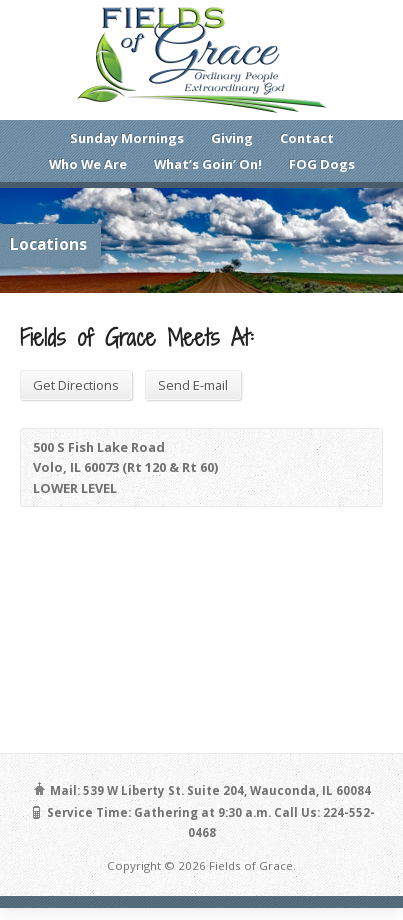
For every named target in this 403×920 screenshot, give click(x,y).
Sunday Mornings (127, 138)
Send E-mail (193, 385)
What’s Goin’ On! (208, 164)
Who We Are (88, 164)
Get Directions (76, 385)
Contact (307, 138)
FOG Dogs (322, 164)
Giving (232, 138)
